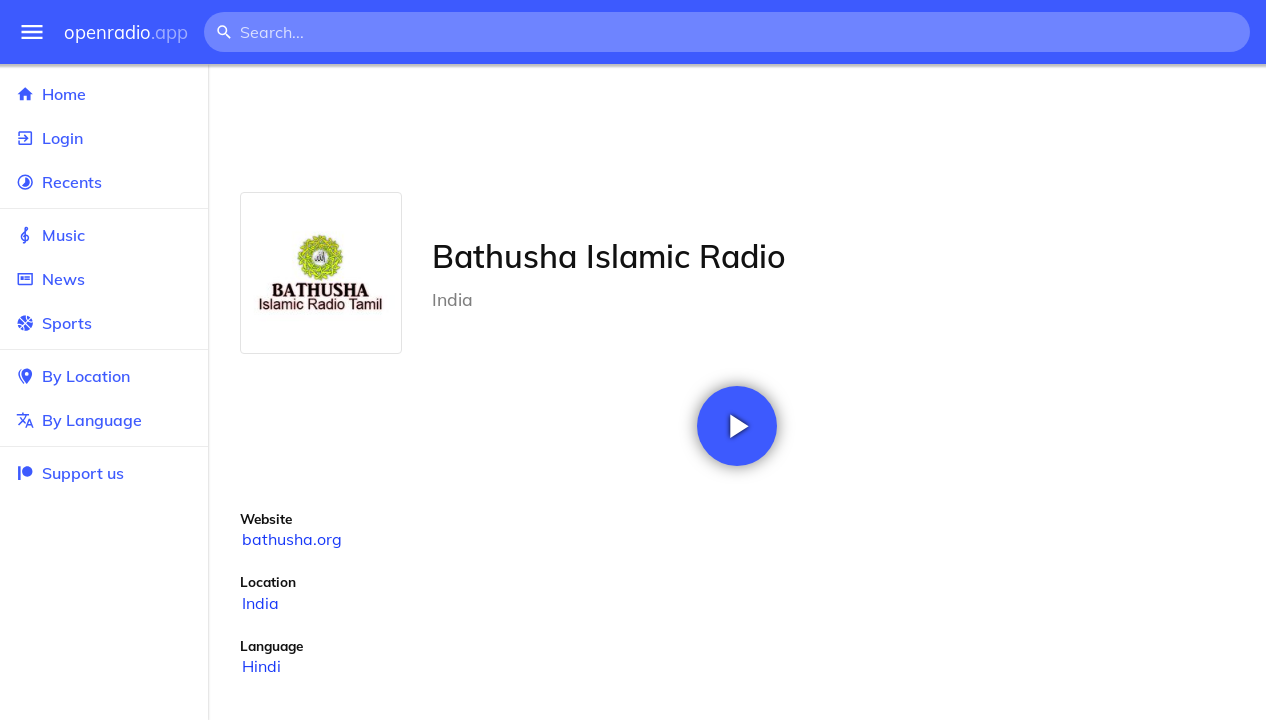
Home (104, 94)
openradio (126, 32)
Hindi (261, 666)
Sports (104, 323)
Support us (70, 473)
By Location (104, 376)
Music (104, 235)
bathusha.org (292, 539)
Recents (104, 182)
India (260, 603)
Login (104, 138)
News (104, 279)
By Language (104, 420)
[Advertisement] (737, 128)
